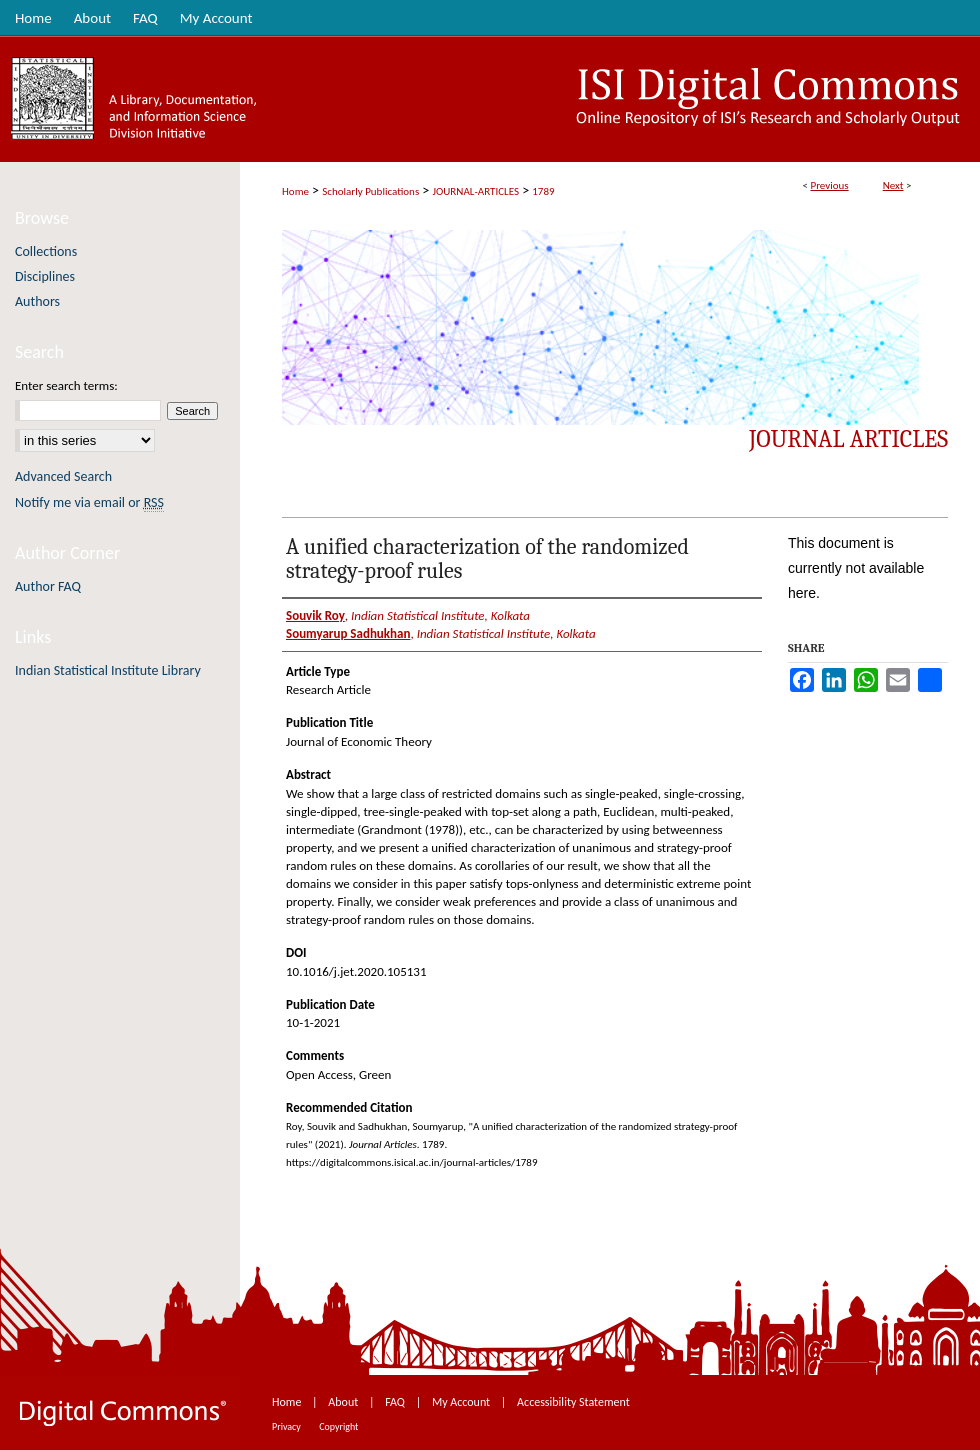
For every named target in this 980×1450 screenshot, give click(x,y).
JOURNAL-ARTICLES (476, 191)
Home (295, 191)
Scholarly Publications (370, 191)
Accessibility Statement (573, 1402)
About (344, 1402)
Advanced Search (63, 476)
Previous (829, 185)
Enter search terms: (66, 385)
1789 (543, 191)
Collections (46, 251)
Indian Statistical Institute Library (108, 670)
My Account (462, 1402)
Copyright (338, 1426)
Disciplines (45, 276)
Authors (37, 301)
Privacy (287, 1426)
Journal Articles (848, 439)
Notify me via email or (89, 502)
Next (893, 185)
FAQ (396, 1402)
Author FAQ (48, 586)
